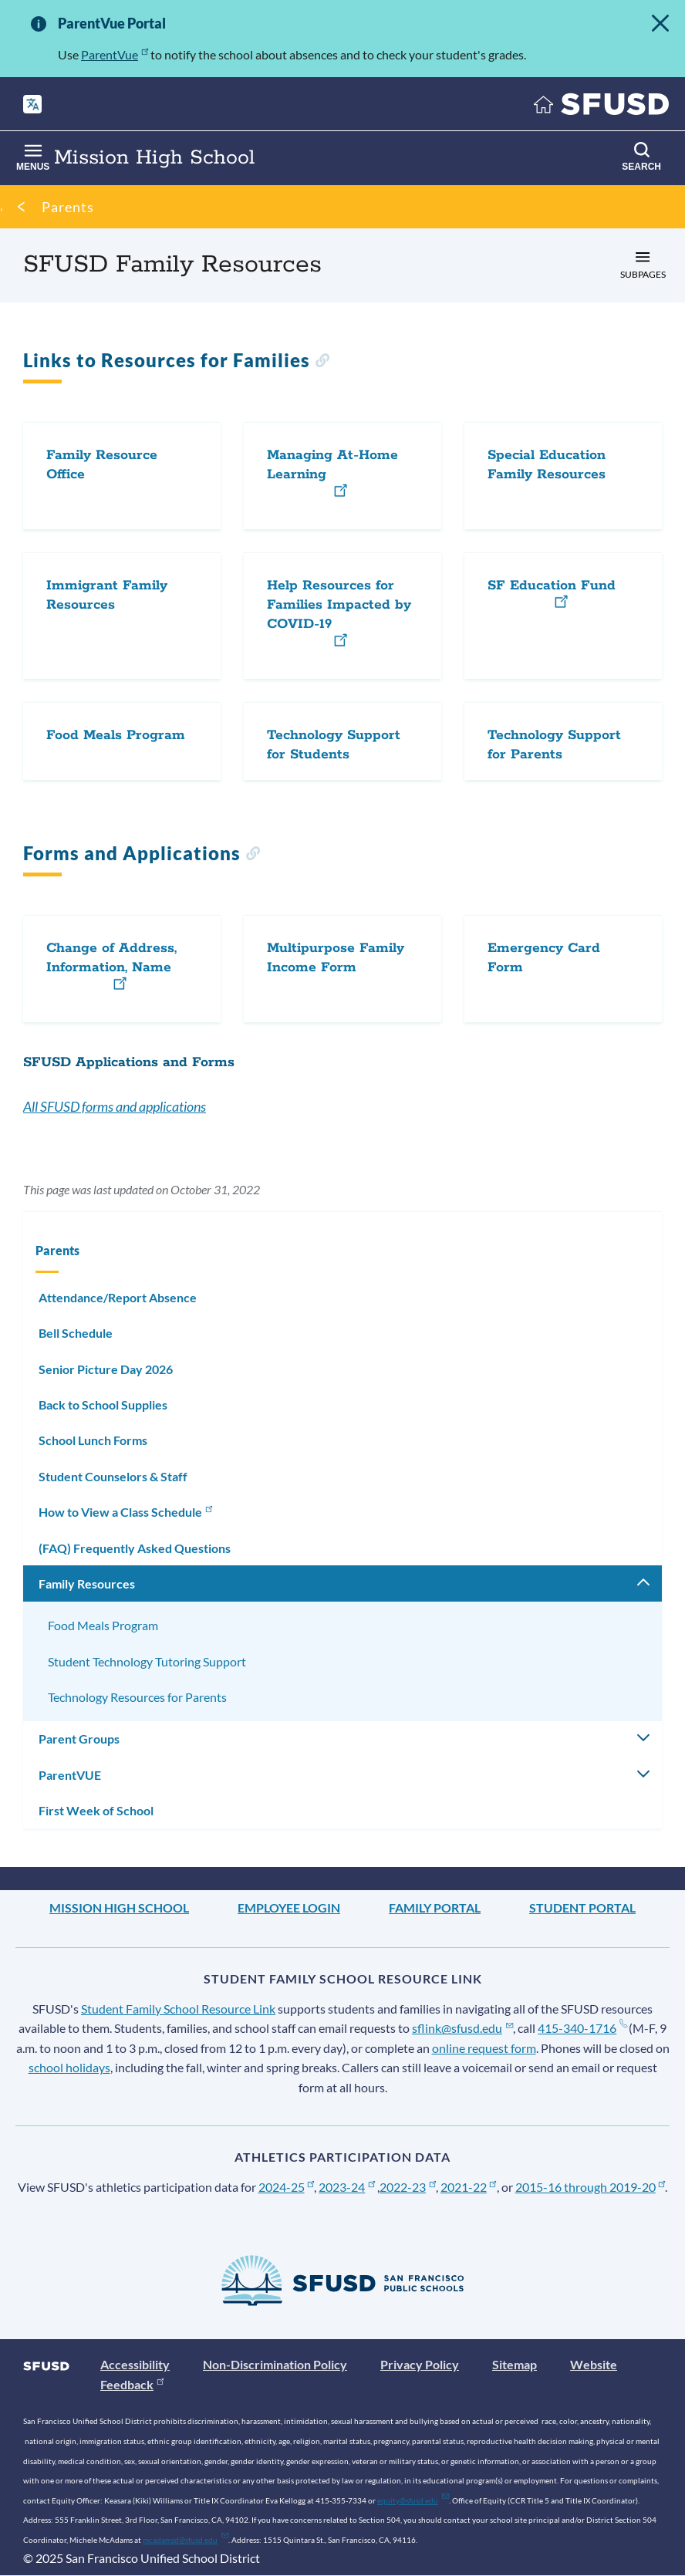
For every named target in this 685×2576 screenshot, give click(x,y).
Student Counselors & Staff (113, 1476)
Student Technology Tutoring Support (147, 1661)
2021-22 (468, 2186)
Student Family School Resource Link (178, 2008)
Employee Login (289, 1907)
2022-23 (408, 2186)
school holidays (69, 2067)
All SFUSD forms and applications (114, 1106)
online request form (484, 2048)
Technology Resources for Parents (137, 1697)
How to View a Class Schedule (126, 1510)
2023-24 (347, 2186)
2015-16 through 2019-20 (590, 2186)
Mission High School (119, 1907)
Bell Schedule (76, 1332)
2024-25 (286, 2186)
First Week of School (96, 1810)
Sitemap (514, 2364)
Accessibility (135, 2364)
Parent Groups (79, 1738)
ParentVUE (70, 1774)
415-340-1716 (582, 2028)
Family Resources (87, 1583)
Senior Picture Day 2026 (106, 1369)
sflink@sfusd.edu (462, 2028)
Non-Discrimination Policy (275, 2364)
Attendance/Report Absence (118, 1297)
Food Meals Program (103, 1625)
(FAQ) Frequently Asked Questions (135, 1548)
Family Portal (435, 1907)
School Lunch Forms (93, 1440)
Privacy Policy (419, 2364)
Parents (68, 206)
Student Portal (582, 1907)
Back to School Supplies (103, 1404)
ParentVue (114, 54)
